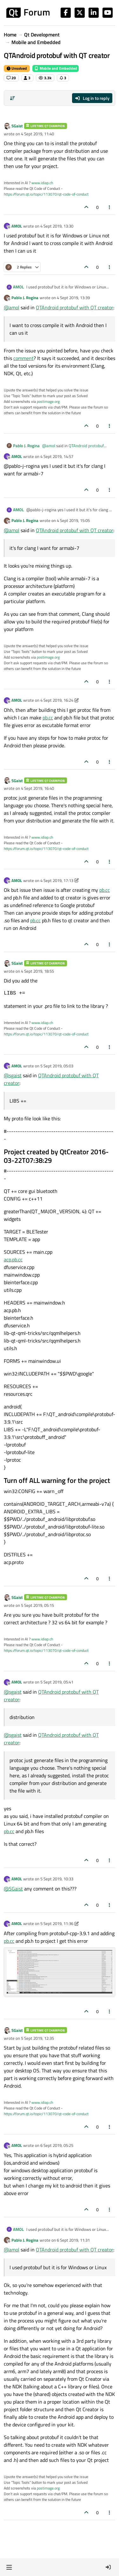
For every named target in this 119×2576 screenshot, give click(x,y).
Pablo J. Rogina (24, 297)
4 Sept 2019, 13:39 (73, 297)
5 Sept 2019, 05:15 (37, 1605)
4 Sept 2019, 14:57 (56, 456)
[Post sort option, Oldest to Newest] (12, 98)
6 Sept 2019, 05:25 (56, 2145)
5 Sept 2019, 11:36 (56, 1923)
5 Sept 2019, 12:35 (37, 2038)
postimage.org (48, 401)
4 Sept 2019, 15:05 (73, 520)
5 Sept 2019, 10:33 (56, 1879)
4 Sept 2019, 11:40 (37, 134)
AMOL (16, 226)
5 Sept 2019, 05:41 (56, 1682)
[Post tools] (110, 207)
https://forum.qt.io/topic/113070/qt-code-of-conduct (46, 194)
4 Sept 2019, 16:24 (56, 700)
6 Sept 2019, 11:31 (73, 2240)
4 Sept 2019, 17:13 (56, 880)
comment (23, 358)
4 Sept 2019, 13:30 (56, 226)
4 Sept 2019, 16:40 (37, 788)
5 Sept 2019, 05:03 (56, 1066)
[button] (9, 2567)
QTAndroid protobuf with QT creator (74, 307)
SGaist (17, 126)
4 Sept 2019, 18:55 (37, 971)
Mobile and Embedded (55, 68)
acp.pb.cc (13, 1259)
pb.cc (48, 717)
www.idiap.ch (42, 183)
